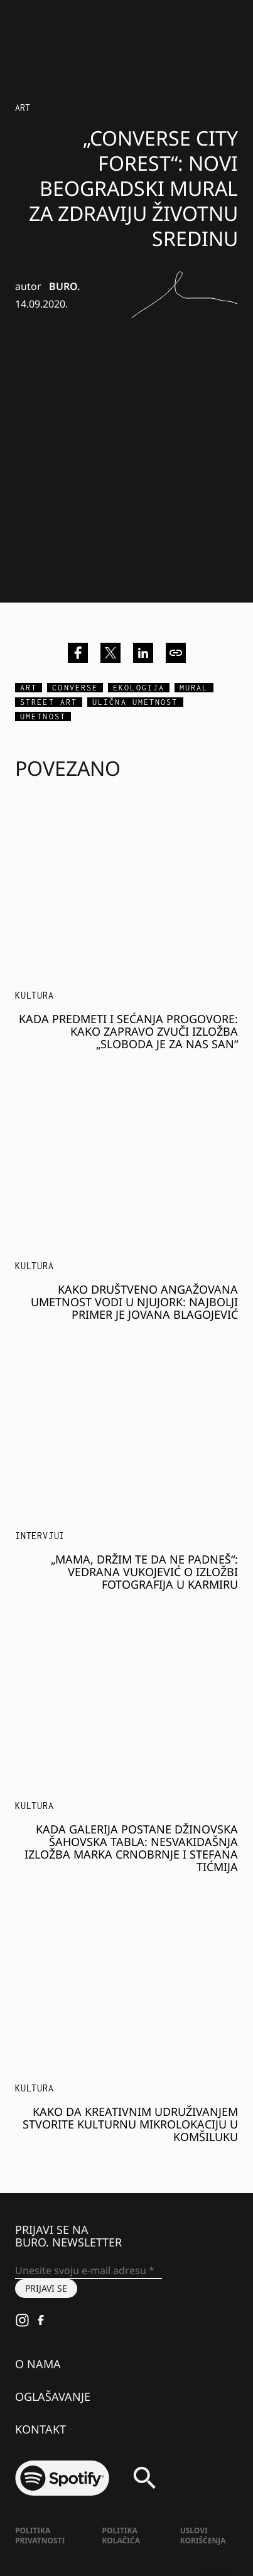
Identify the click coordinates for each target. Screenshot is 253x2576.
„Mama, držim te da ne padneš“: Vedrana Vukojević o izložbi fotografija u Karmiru (144, 1572)
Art (22, 107)
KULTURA (34, 995)
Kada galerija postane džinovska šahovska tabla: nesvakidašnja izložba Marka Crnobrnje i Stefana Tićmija (131, 1848)
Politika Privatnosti (40, 2535)
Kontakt (40, 2429)
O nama (38, 2363)
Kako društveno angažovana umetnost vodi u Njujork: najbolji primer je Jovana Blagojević (134, 1302)
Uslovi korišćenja (203, 2535)
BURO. (64, 286)
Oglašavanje (52, 2396)
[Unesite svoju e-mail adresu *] (88, 2270)
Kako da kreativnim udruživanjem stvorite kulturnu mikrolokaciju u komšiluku (130, 2124)
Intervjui (40, 1535)
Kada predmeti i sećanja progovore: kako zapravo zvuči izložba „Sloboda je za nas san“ (128, 1031)
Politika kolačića (121, 2535)
